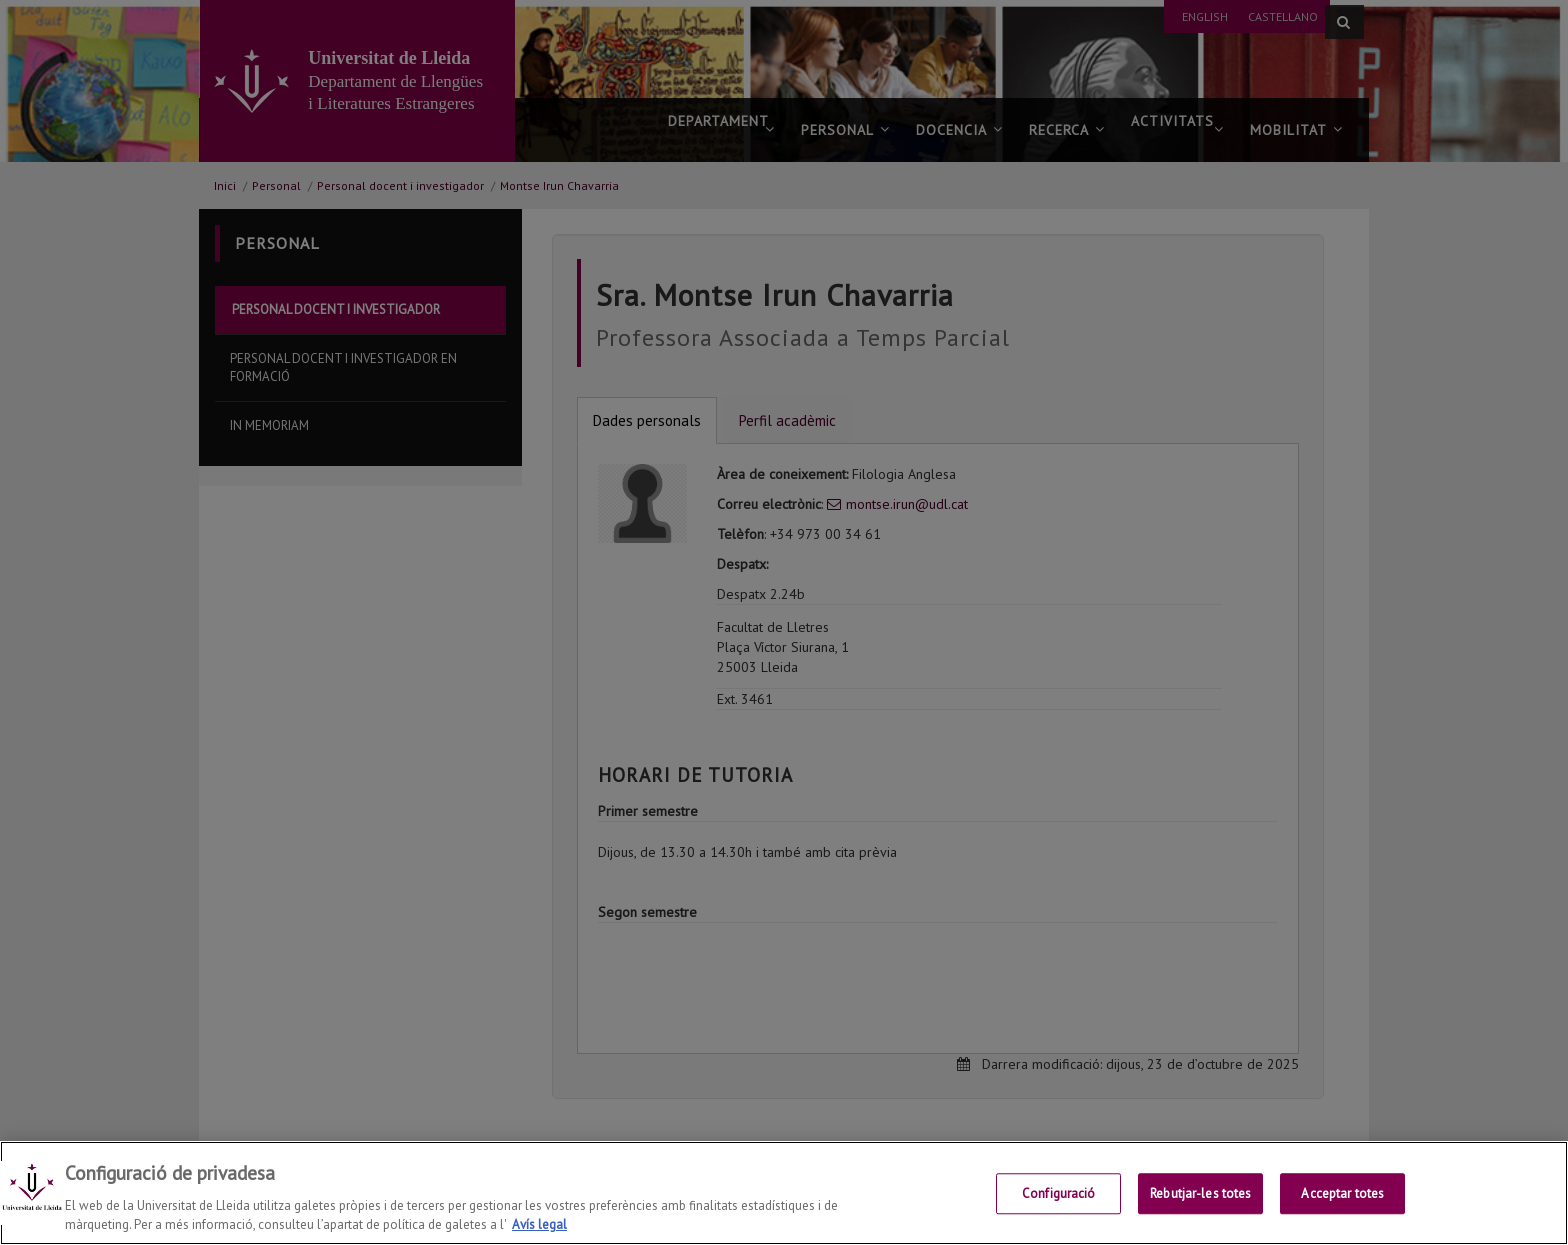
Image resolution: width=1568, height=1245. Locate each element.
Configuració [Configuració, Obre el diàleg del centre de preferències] (1059, 1209)
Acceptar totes (1342, 1209)
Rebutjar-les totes (1200, 1209)
